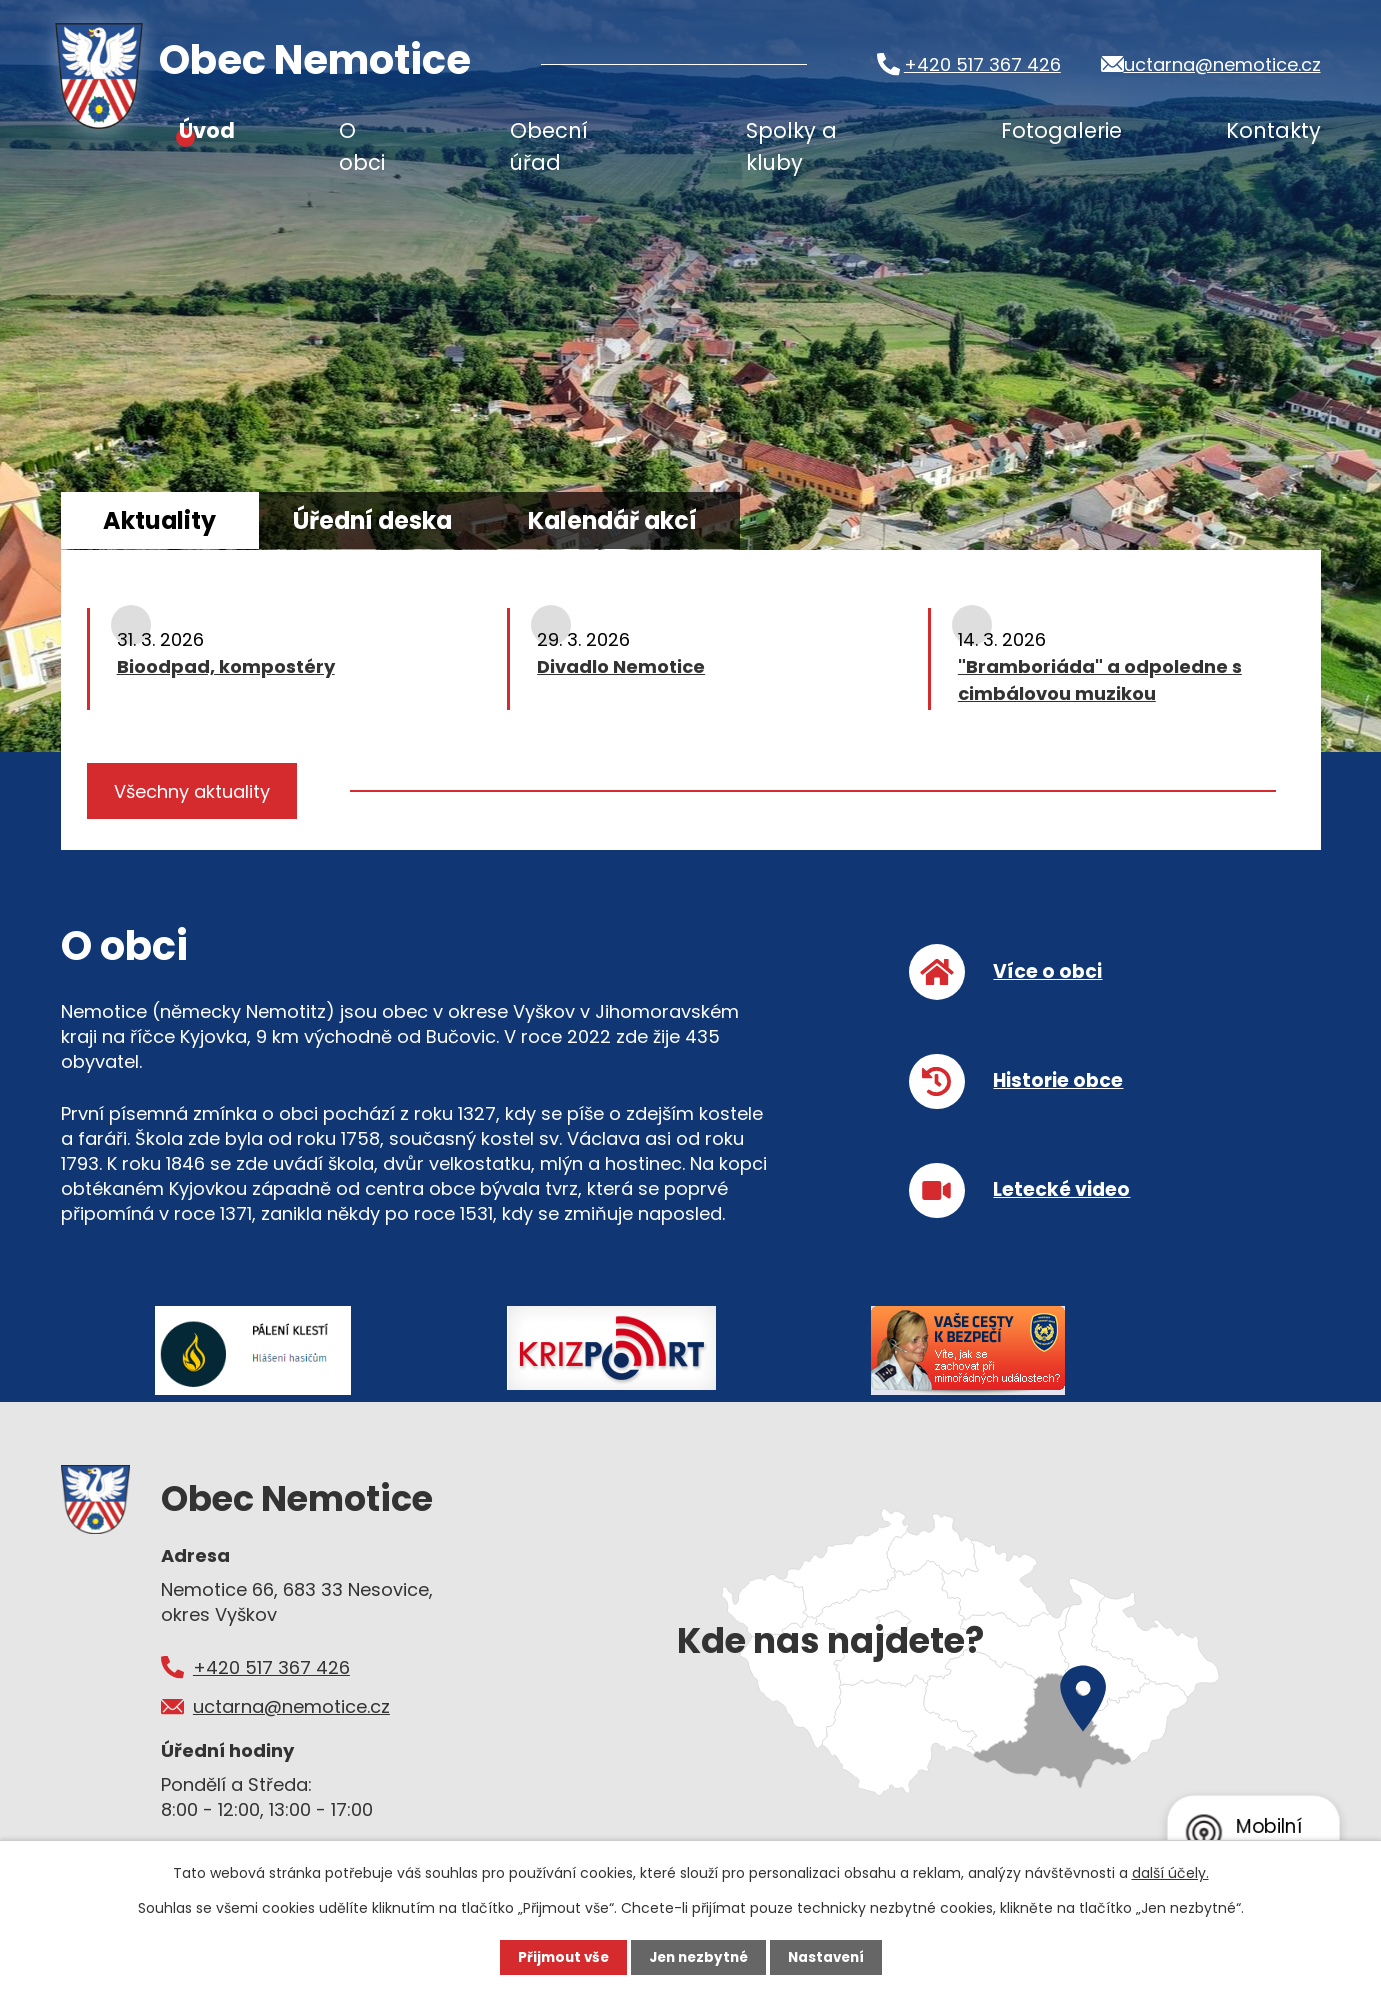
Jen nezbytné (698, 1957)
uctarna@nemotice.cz (1221, 64)
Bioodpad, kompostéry (226, 668)
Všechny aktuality (195, 794)
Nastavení (831, 1957)
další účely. (1170, 1873)
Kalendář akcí (686, 521)
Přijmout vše (558, 1957)
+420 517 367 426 (971, 64)
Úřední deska (415, 521)
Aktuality (175, 521)
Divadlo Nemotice (621, 668)
